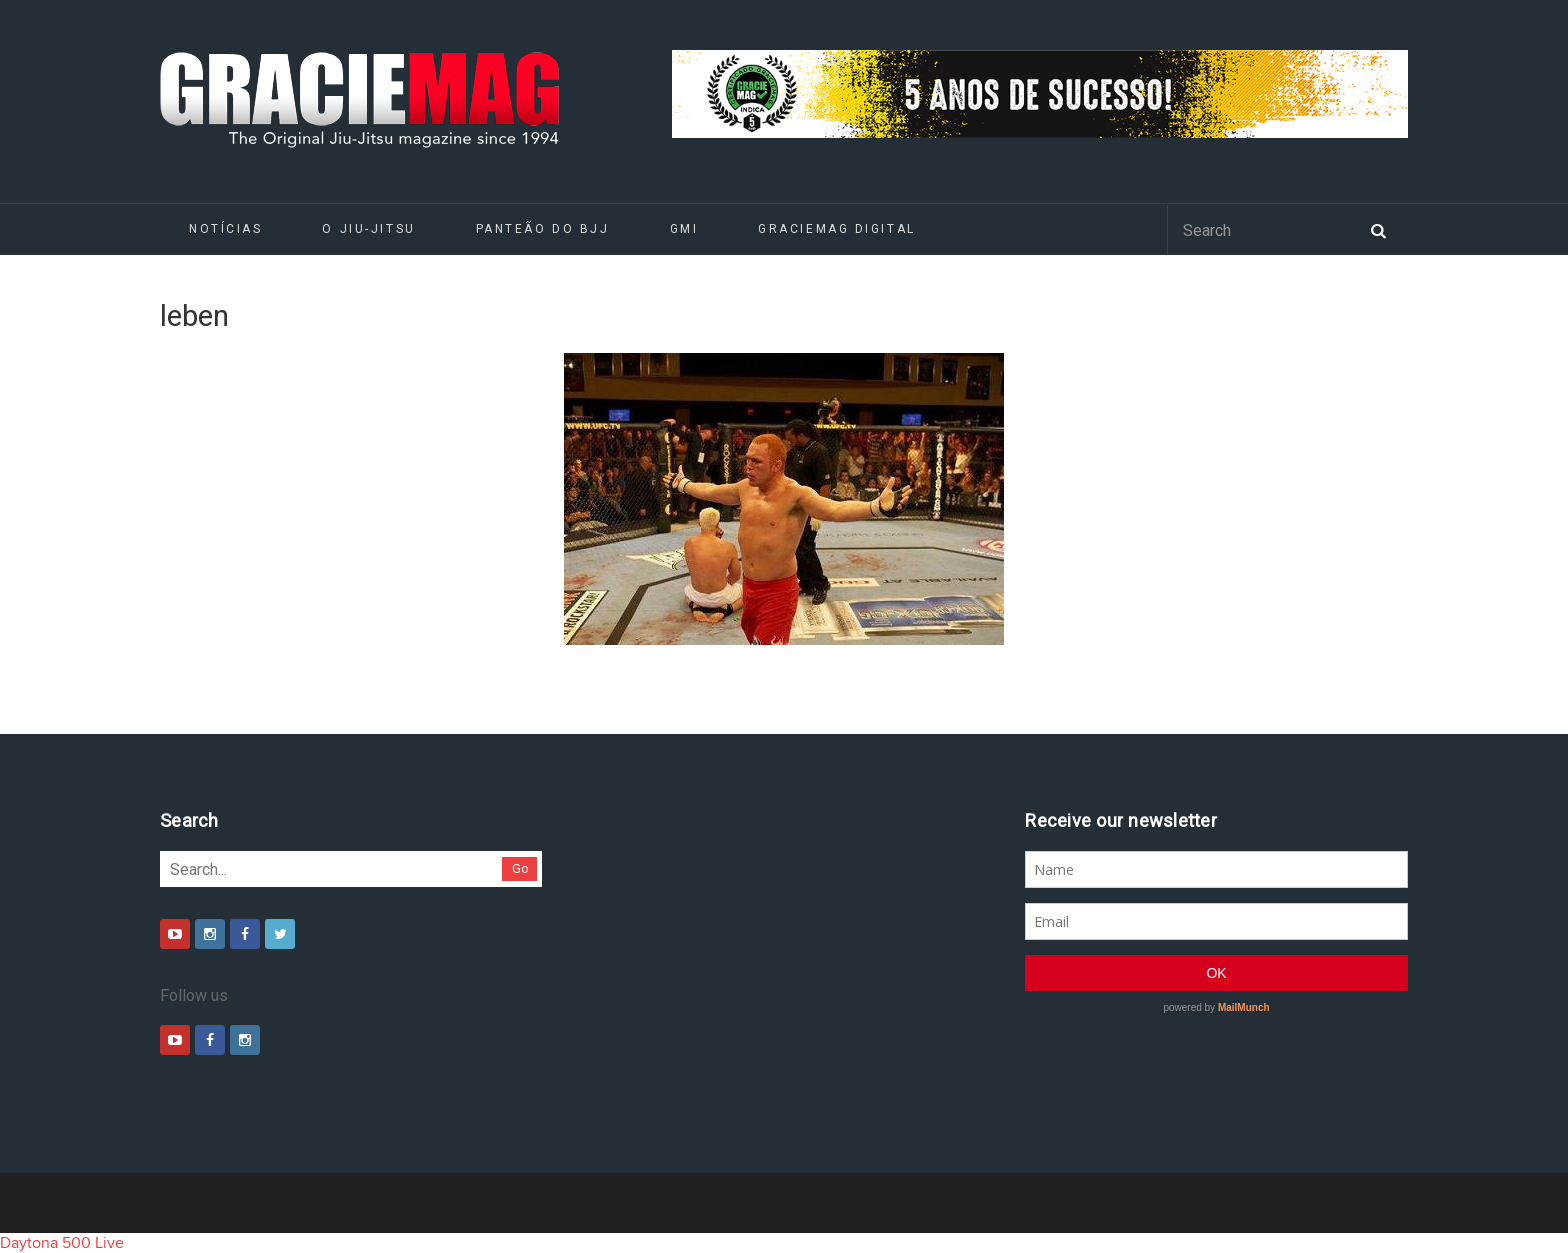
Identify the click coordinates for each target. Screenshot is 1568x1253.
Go (520, 868)
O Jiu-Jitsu (368, 229)
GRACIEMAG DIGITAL (837, 229)
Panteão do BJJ (543, 229)
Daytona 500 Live (62, 1243)
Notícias (225, 229)
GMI (684, 229)
